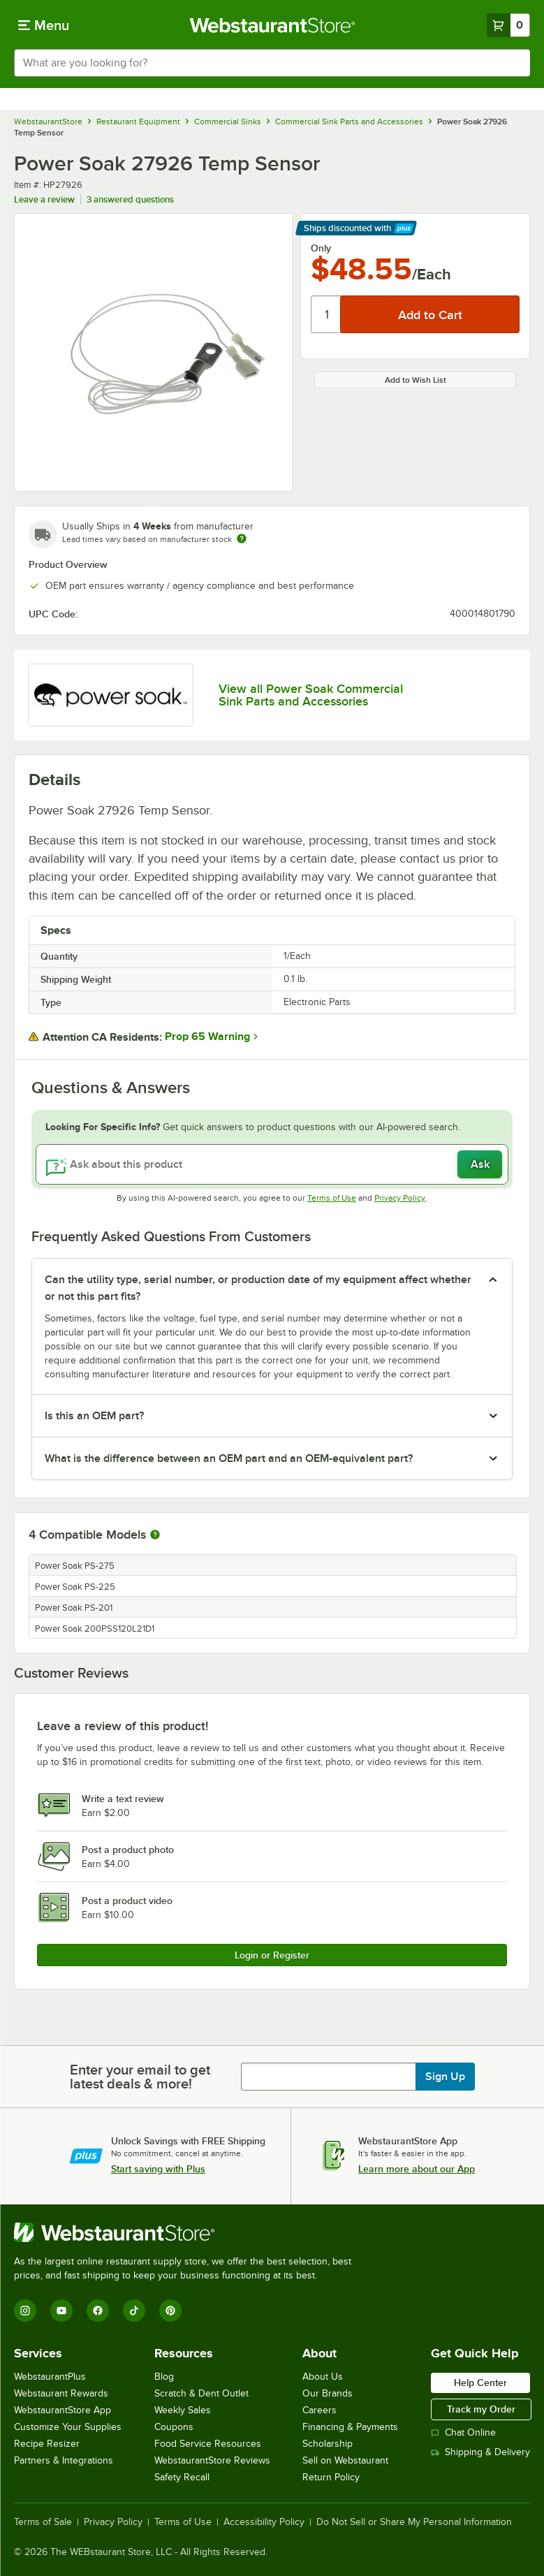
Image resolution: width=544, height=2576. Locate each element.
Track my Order (481, 2409)
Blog (164, 2376)
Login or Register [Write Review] (272, 1955)
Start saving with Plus (158, 2168)
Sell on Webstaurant (345, 2460)
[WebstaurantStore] (188, 2232)
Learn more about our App (416, 2168)
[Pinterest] (170, 2310)
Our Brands (327, 2393)
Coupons (173, 2427)
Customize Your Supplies (68, 2427)
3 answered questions (130, 199)
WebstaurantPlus (50, 2376)
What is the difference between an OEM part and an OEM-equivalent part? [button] (229, 1458)
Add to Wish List (415, 380)
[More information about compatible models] (155, 1535)
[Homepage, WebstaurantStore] (272, 25)
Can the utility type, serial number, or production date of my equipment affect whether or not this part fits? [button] (258, 1288)
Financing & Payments (350, 2427)
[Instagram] (25, 2310)
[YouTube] (61, 2310)
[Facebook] (98, 2310)
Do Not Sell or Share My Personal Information (414, 2522)
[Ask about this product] (272, 1164)
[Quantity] (326, 314)
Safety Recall (181, 2477)
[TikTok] (134, 2310)
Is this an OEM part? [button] (94, 1416)
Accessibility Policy (263, 2522)
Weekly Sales (182, 2410)
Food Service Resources (207, 2443)
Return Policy (331, 2477)
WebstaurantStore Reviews (212, 2460)
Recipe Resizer (47, 2443)
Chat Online (463, 2432)
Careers (319, 2410)
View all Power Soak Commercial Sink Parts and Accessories (311, 695)
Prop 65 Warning (207, 1036)
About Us (322, 2376)
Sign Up (445, 2076)
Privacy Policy (399, 1198)
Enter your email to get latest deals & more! (140, 2077)
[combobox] (272, 63)
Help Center (480, 2382)
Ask (480, 1164)
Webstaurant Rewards (61, 2393)
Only (321, 248)
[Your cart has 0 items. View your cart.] (508, 25)
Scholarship (327, 2443)
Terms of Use (331, 1198)
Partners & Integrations (63, 2460)
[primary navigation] (43, 25)
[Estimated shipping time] (241, 538)
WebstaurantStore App (62, 2410)
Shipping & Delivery (480, 2452)
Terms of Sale (43, 2522)
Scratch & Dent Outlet (201, 2393)
